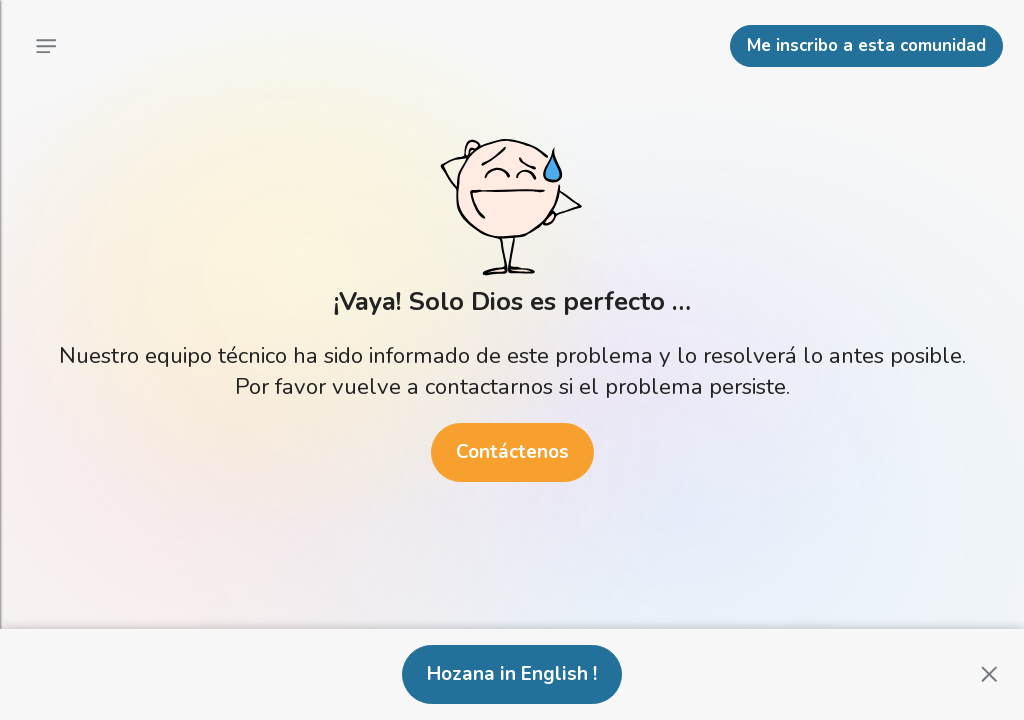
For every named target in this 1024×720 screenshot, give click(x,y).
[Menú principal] (46, 46)
